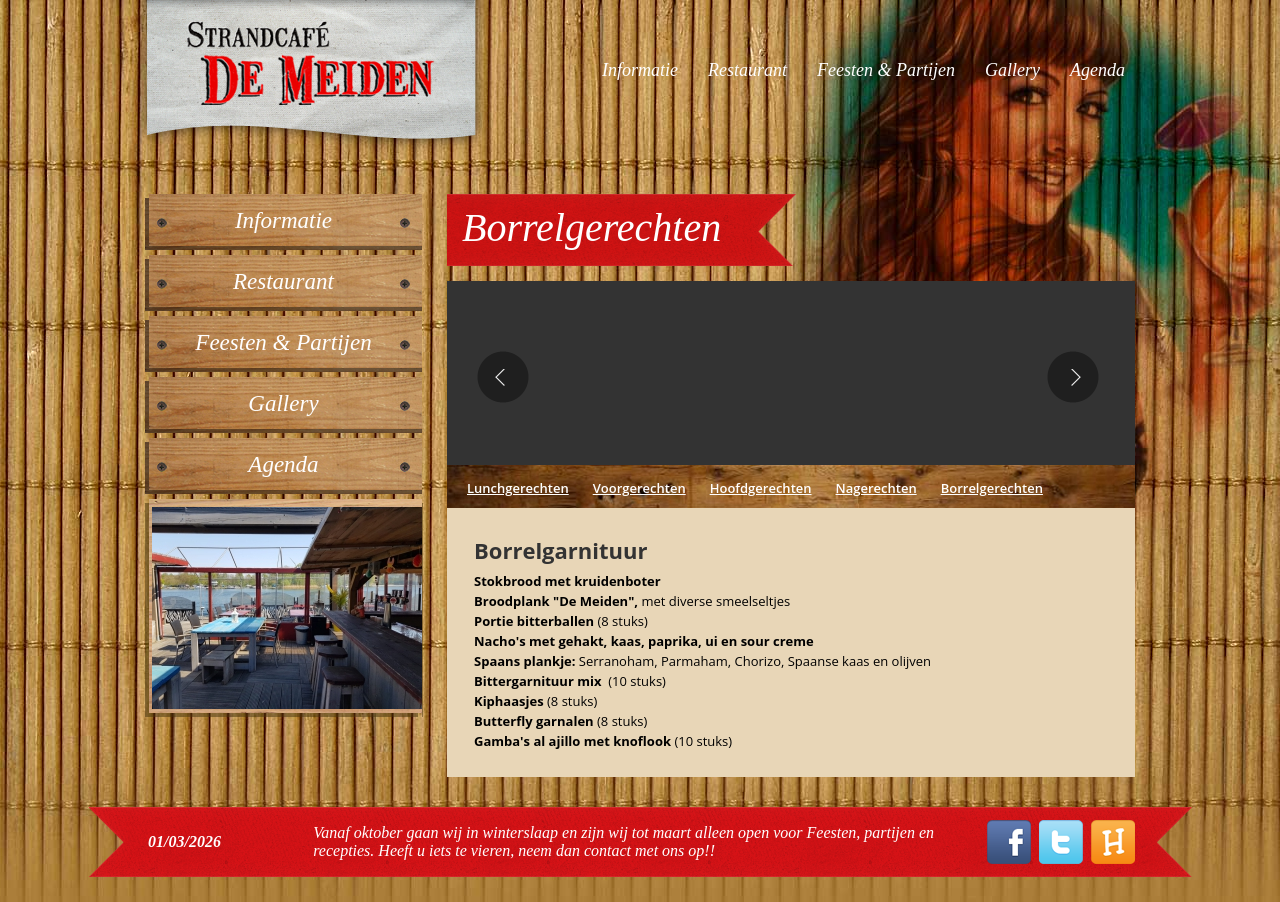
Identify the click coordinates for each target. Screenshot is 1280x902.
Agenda (1097, 70)
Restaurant (747, 70)
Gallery (1012, 70)
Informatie (640, 70)
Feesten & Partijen (886, 70)
